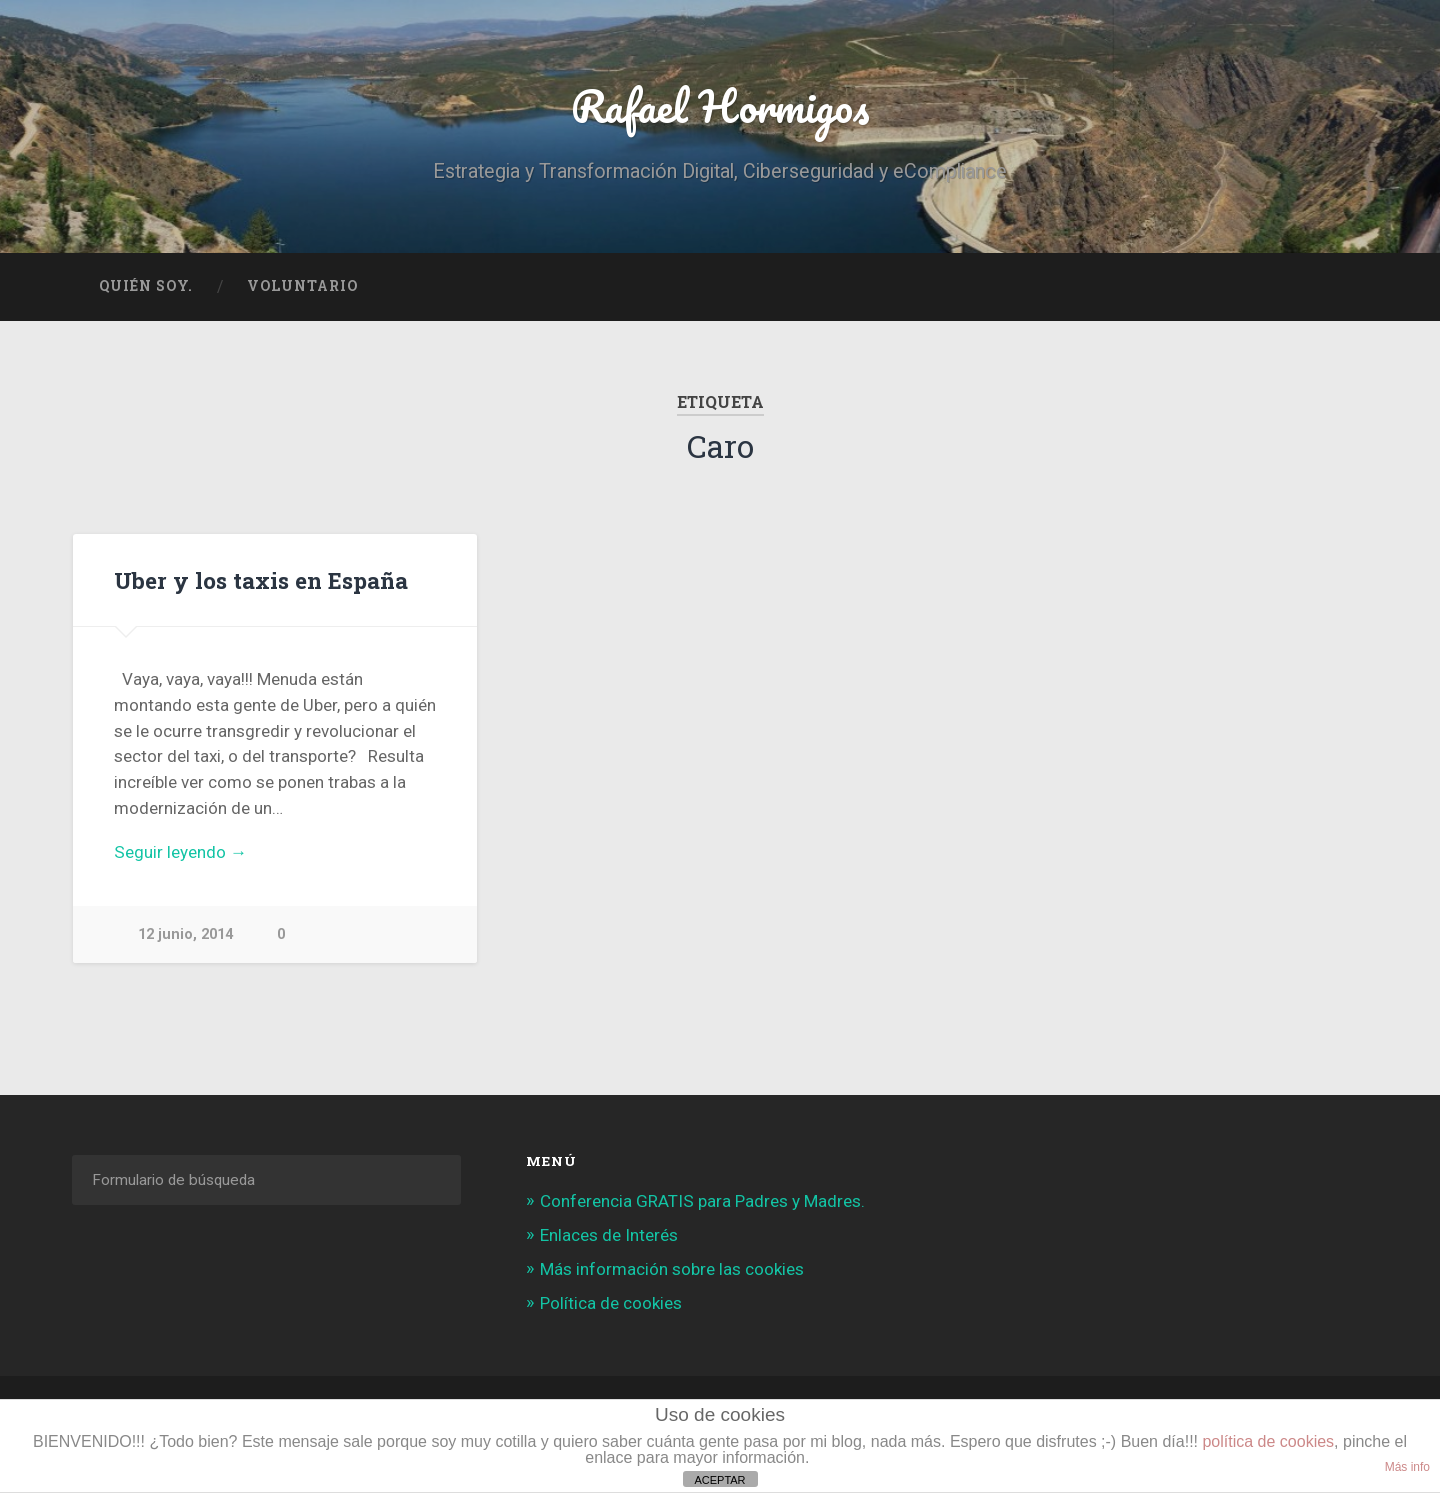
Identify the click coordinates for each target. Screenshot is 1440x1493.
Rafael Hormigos (720, 105)
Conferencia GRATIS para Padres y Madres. (702, 1201)
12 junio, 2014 (185, 934)
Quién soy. (146, 286)
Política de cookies (611, 1303)
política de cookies (1268, 1441)
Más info (1407, 1467)
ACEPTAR (719, 1480)
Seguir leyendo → (180, 852)
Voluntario (302, 286)
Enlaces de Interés (609, 1235)
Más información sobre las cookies (672, 1269)
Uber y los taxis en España (261, 580)
